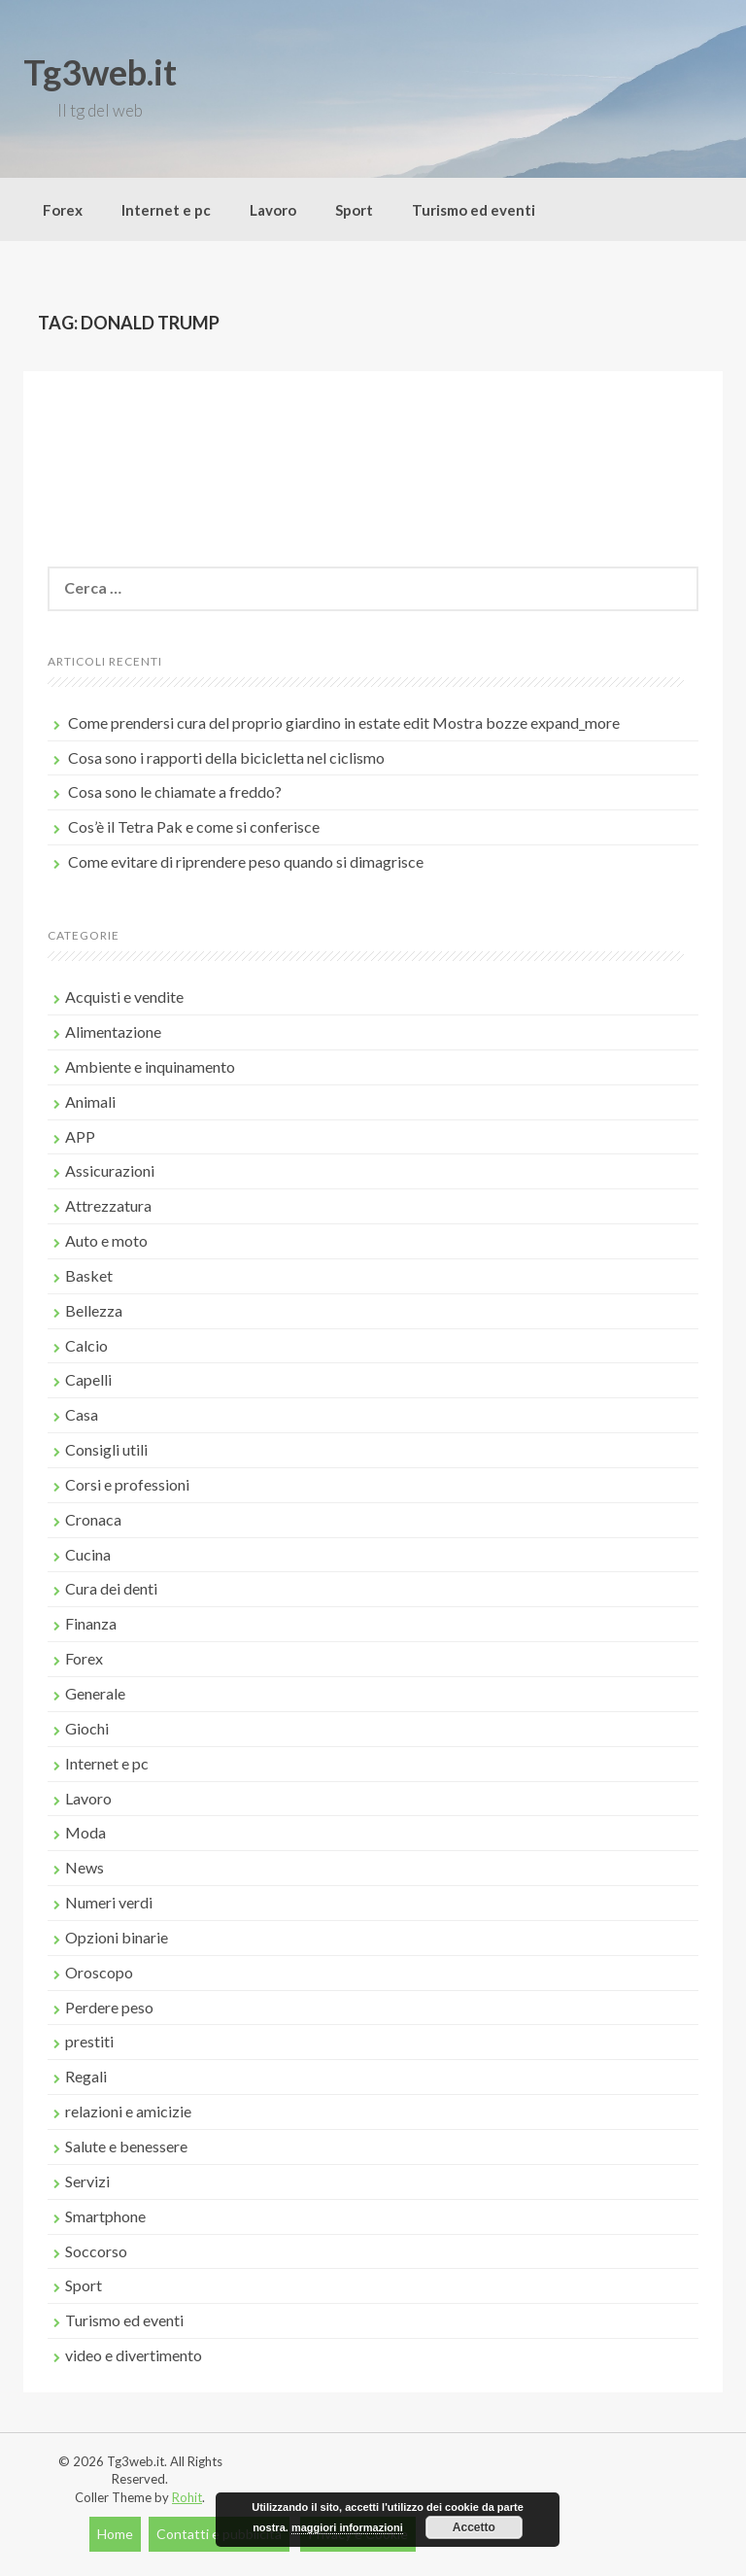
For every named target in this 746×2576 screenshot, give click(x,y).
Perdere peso (109, 2007)
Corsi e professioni (127, 1484)
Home (115, 2533)
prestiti (89, 2041)
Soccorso (96, 2251)
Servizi (87, 2181)
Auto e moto (106, 1240)
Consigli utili (106, 1449)
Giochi (87, 1728)
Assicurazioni (109, 1170)
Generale (95, 1693)
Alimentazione (113, 1031)
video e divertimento (133, 2355)
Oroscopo (99, 1972)
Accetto (474, 2527)
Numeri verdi (109, 1902)
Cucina (88, 1554)
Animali (90, 1101)
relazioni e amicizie (128, 2111)
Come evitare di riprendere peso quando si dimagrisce (246, 861)
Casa (81, 1414)
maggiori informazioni (347, 2527)
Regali (86, 2076)
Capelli (88, 1379)
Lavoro (273, 210)
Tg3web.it (100, 72)
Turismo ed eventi (473, 210)
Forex (63, 210)
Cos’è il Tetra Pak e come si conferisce (194, 826)
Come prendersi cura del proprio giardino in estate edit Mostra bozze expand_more (344, 722)
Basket (89, 1275)
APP (80, 1136)
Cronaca (93, 1519)
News (84, 1867)
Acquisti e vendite (124, 996)
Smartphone (105, 2216)
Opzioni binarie (116, 1937)
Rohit (187, 2497)
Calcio (86, 1345)
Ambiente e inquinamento (150, 1066)
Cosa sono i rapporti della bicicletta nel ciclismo (226, 757)
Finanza (91, 1623)
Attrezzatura (108, 1205)
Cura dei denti (111, 1588)
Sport (354, 210)
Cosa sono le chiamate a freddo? (175, 791)
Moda (85, 1832)
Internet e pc (166, 210)
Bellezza (93, 1310)
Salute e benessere (126, 2146)
